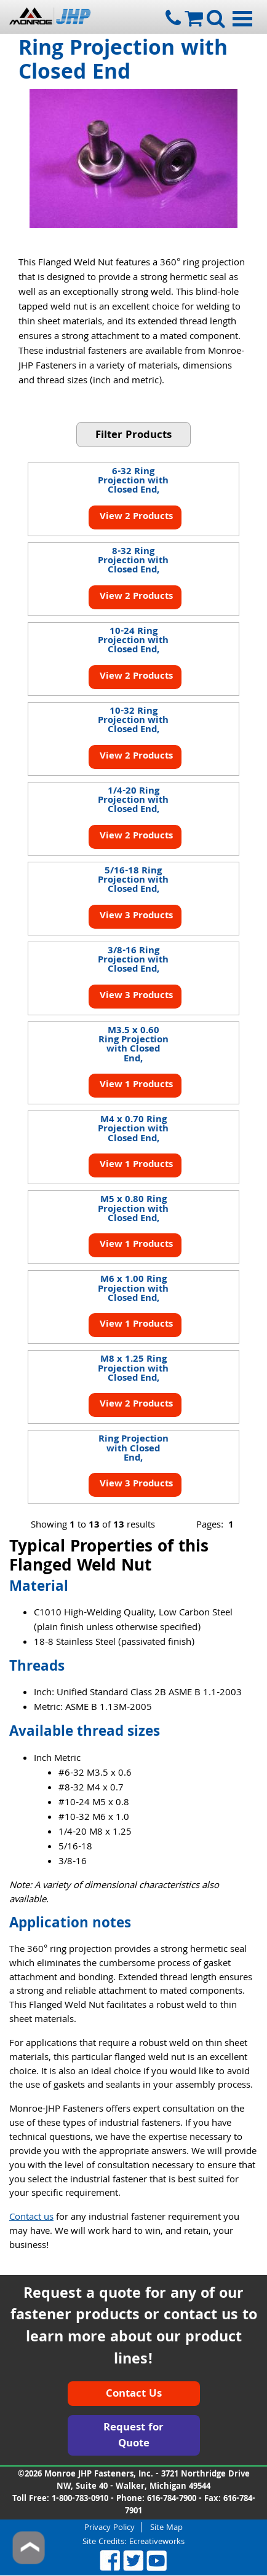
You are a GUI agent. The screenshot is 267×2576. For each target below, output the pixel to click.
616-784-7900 (171, 2499)
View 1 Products (135, 1085)
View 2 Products (135, 517)
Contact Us (134, 2394)
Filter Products (133, 436)
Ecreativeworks (157, 2542)
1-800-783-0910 (80, 2499)
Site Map (166, 2527)
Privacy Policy (109, 2527)
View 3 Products (135, 916)
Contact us (31, 2218)
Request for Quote (133, 2436)
